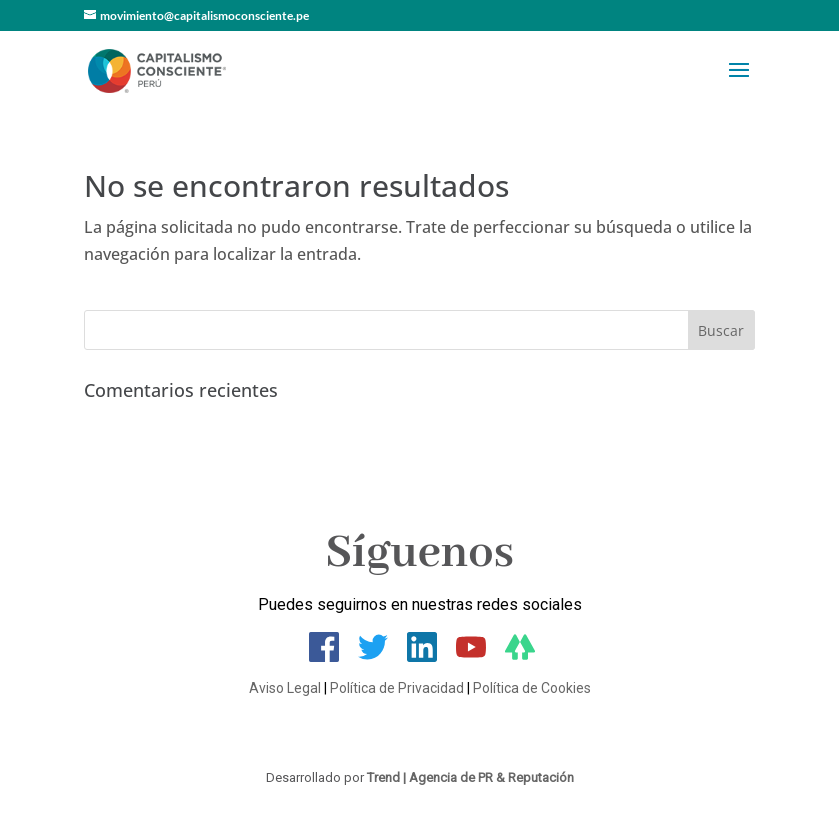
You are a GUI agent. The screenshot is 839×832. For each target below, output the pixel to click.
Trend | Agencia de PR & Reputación (470, 777)
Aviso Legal (285, 688)
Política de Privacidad (397, 688)
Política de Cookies (532, 688)
